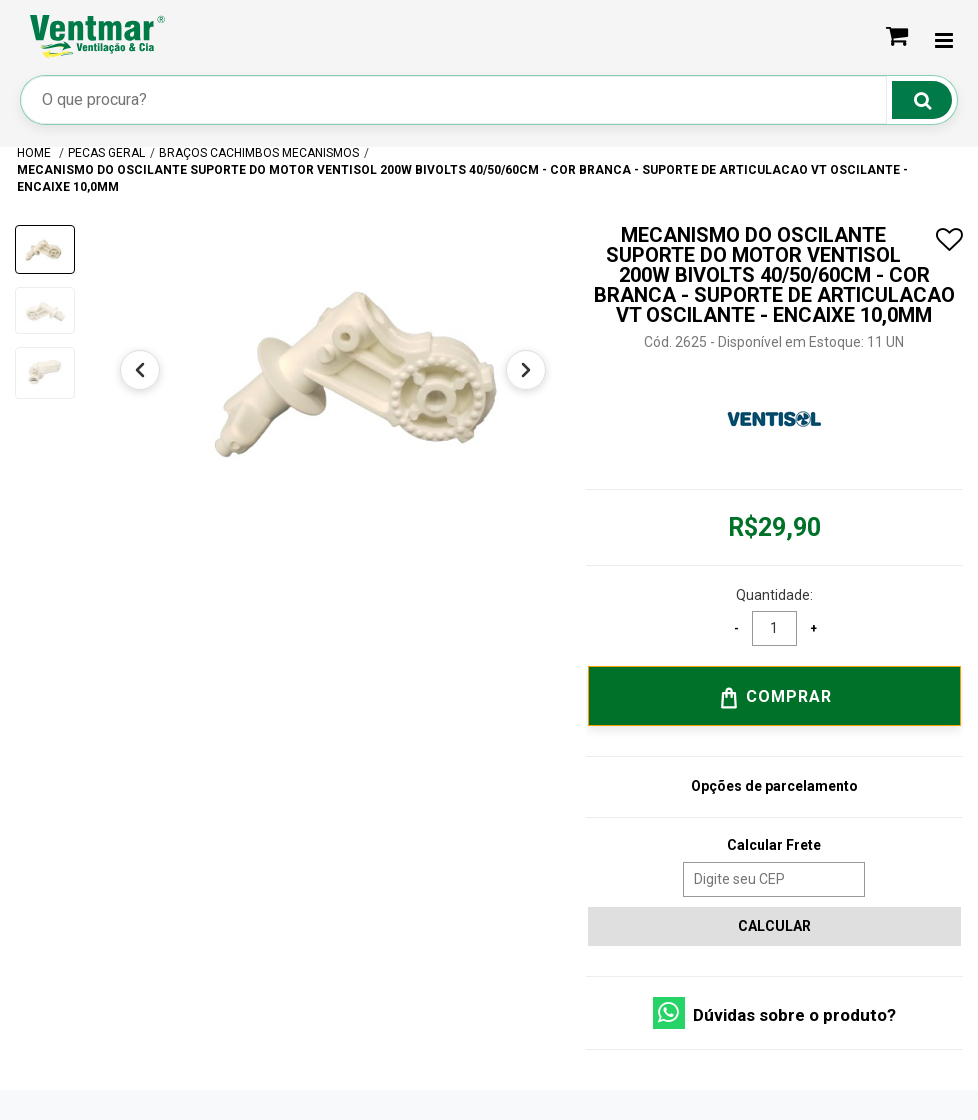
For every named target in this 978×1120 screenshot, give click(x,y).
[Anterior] (140, 370)
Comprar (774, 698)
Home (35, 153)
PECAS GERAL (106, 153)
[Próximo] (526, 370)
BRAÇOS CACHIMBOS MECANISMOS (259, 153)
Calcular (774, 926)
